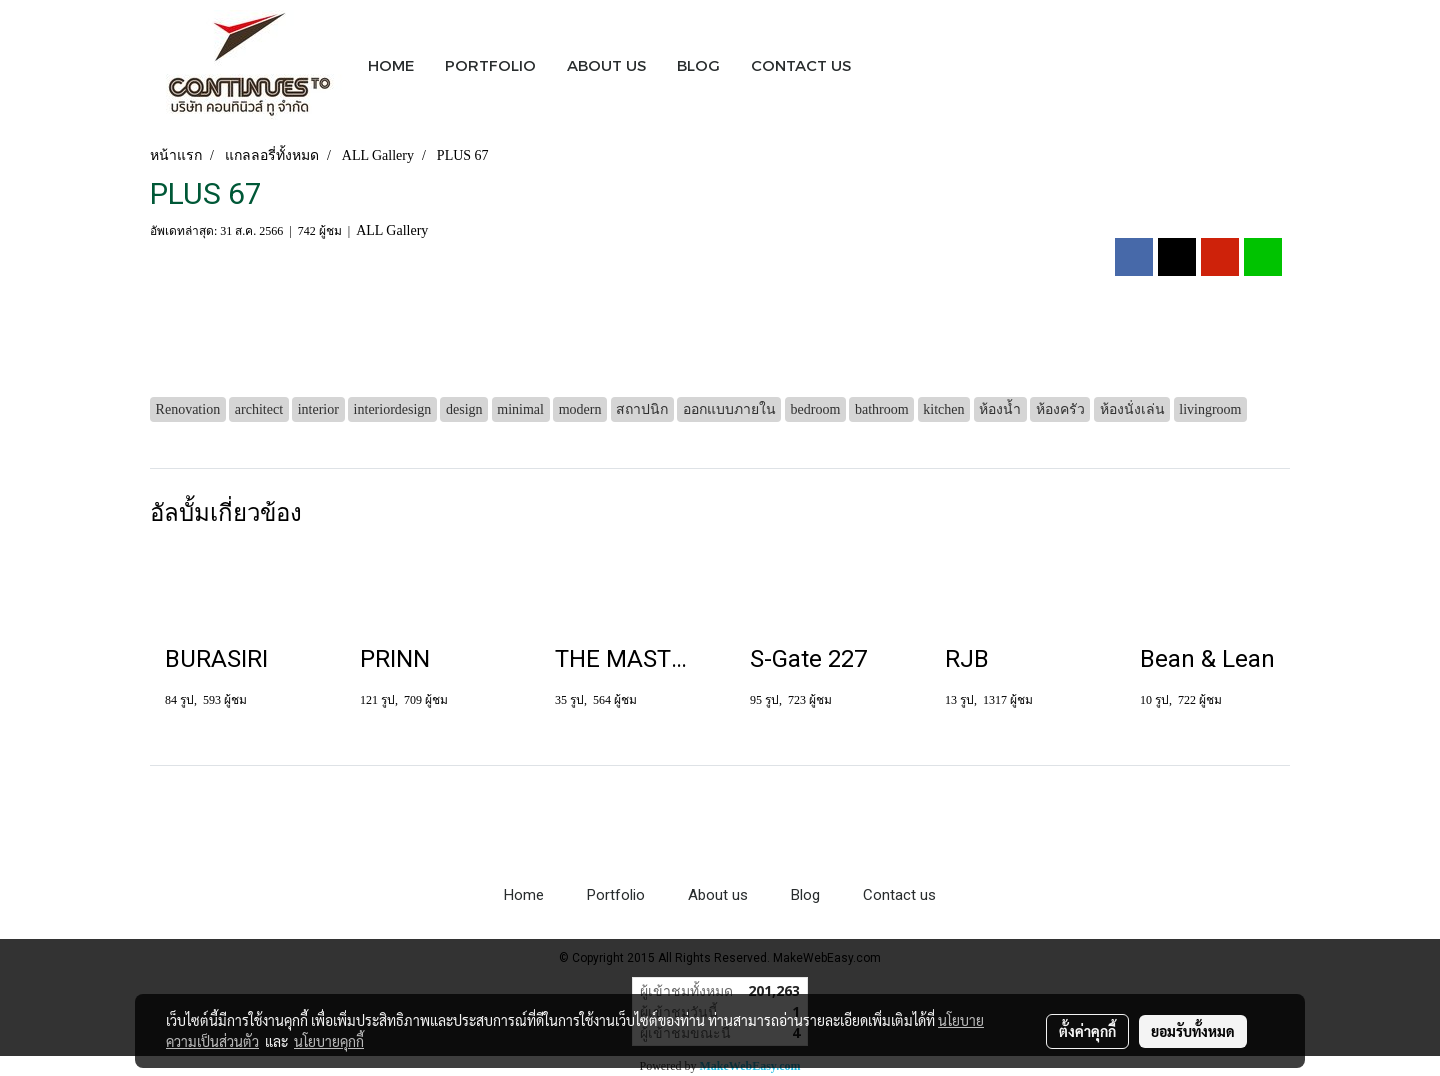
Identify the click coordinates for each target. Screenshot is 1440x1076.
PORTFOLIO (490, 65)
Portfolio (616, 895)
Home (524, 895)
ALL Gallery (392, 230)
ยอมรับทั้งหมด (1193, 1031)
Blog (805, 895)
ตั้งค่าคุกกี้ (1087, 1031)
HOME (391, 65)
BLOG (698, 65)
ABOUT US (606, 65)
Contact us (899, 895)
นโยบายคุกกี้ (329, 1041)
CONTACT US (801, 65)
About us (718, 895)
